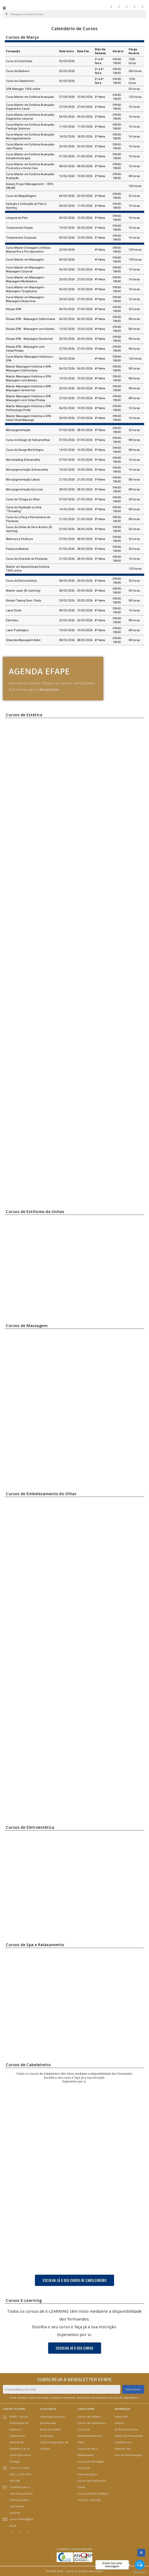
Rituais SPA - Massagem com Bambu (30, 328)
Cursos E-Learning (88, 2499)
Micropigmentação (18, 430)
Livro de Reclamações (128, 2455)
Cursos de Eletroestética (92, 2493)
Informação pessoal (52, 2416)
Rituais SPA (13, 309)
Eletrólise (12, 620)
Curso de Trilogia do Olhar (23, 499)
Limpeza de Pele (17, 217)
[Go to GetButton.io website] (139, 2572)
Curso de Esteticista (19, 61)
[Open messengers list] (140, 2565)
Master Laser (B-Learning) (23, 590)
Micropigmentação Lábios (23, 479)
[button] (74, 2280)
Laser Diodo (14, 610)
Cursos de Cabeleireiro (91, 2423)
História (119, 2423)
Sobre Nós (121, 2416)
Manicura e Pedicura (19, 539)
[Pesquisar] (74, 14)
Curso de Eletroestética (21, 580)
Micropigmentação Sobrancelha (27, 469)
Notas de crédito (50, 2429)
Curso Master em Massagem (25, 259)
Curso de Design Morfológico (25, 449)
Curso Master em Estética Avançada (30, 96)
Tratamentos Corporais (21, 237)
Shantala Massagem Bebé (23, 640)
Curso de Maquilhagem (21, 195)
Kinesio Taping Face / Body (23, 600)
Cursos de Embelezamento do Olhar (89, 2436)
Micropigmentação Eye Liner (24, 489)
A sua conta (48, 2408)
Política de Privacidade (129, 2435)
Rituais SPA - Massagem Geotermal (29, 338)
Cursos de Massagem (90, 2461)
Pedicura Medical (17, 548)
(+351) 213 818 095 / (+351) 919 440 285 (20, 2474)
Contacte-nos (123, 2442)
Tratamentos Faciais (19, 227)
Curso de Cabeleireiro (20, 81)
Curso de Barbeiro (18, 71)
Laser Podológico (17, 630)
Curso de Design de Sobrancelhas (28, 440)
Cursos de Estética (88, 2416)
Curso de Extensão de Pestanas (27, 558)
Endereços (47, 2435)
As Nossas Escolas (126, 2429)
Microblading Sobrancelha (23, 459)
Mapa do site (123, 2448)
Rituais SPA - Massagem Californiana (30, 319)
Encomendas (48, 2423)
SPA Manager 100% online (23, 88)
